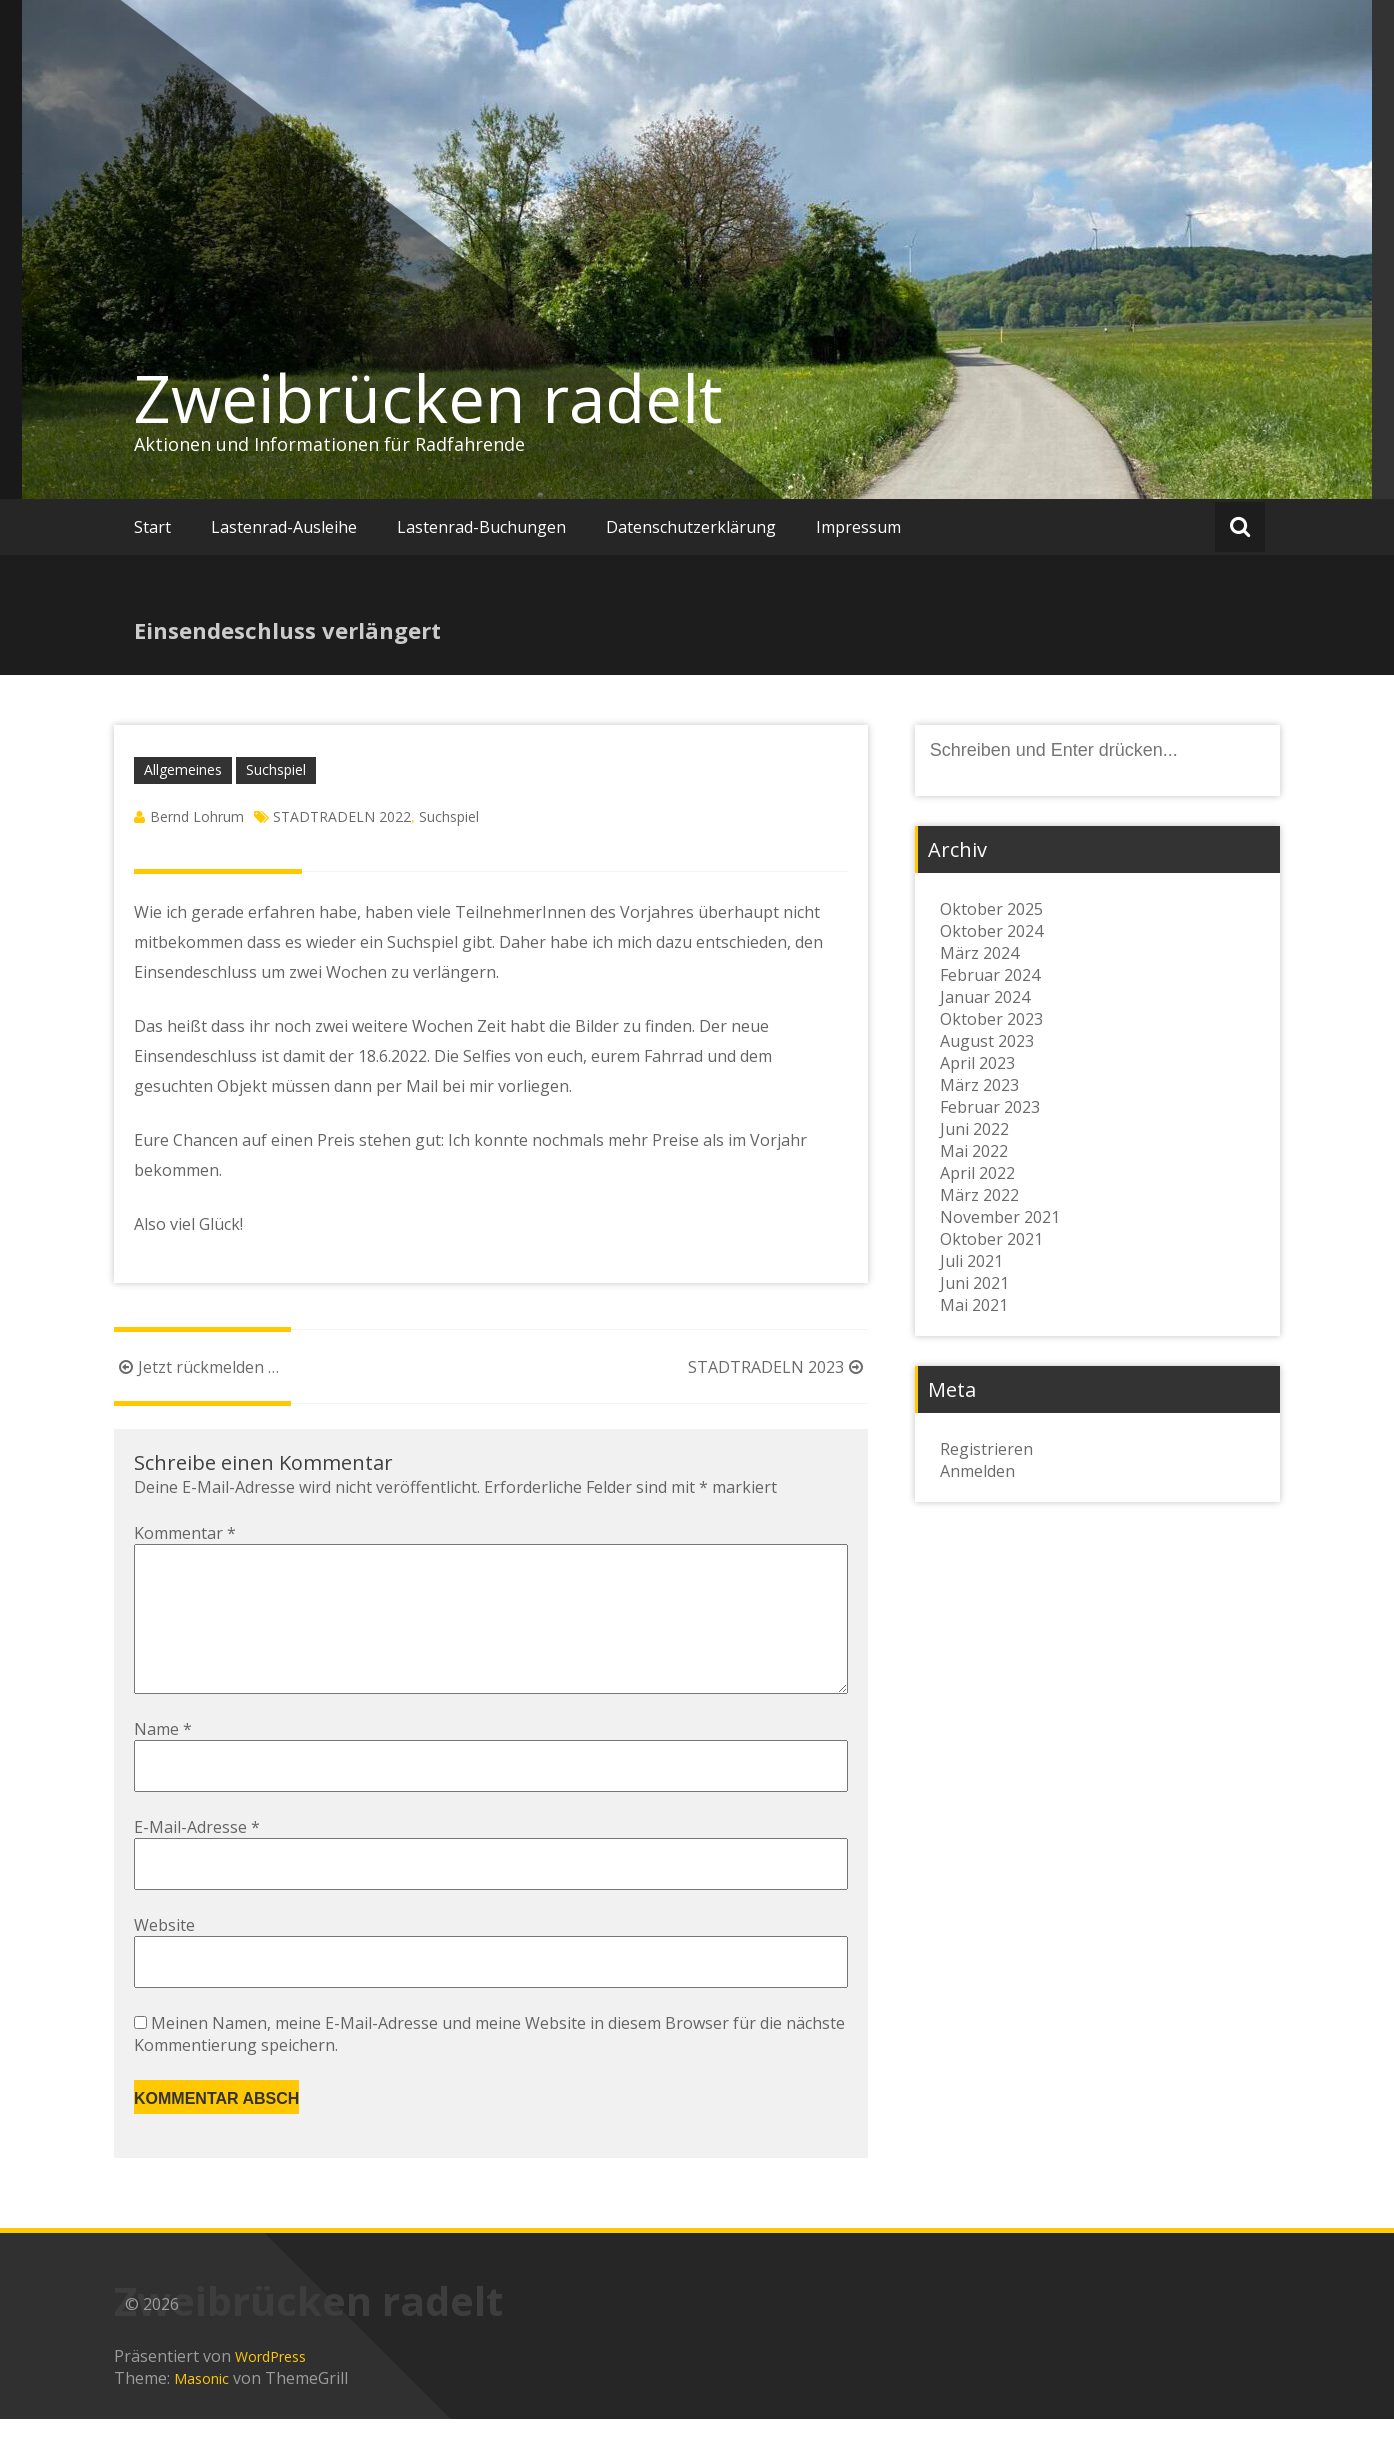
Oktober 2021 (991, 1239)
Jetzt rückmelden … (196, 1367)
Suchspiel (276, 769)
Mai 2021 (974, 1305)
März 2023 (979, 1085)
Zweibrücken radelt (428, 398)
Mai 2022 (974, 1151)
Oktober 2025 (991, 909)
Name (163, 1761)
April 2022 (977, 1173)
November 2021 (1000, 1217)
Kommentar (185, 1533)
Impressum (858, 527)
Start (152, 527)
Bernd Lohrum (197, 816)
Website (164, 1957)
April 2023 (977, 1063)
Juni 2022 (974, 1129)
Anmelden (977, 1471)
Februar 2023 (990, 1107)
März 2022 (979, 1195)
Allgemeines (183, 769)
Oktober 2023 (991, 1019)
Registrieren (986, 1449)
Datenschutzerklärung (691, 527)
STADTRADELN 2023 (778, 1367)
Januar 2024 (985, 997)
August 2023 (987, 1041)
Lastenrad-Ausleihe (284, 527)
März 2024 (979, 953)
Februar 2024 (990, 975)
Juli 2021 (971, 1261)
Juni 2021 (974, 1283)
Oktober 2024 (991, 931)
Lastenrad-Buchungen (481, 527)
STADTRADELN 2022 (342, 816)
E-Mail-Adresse (197, 1859)
